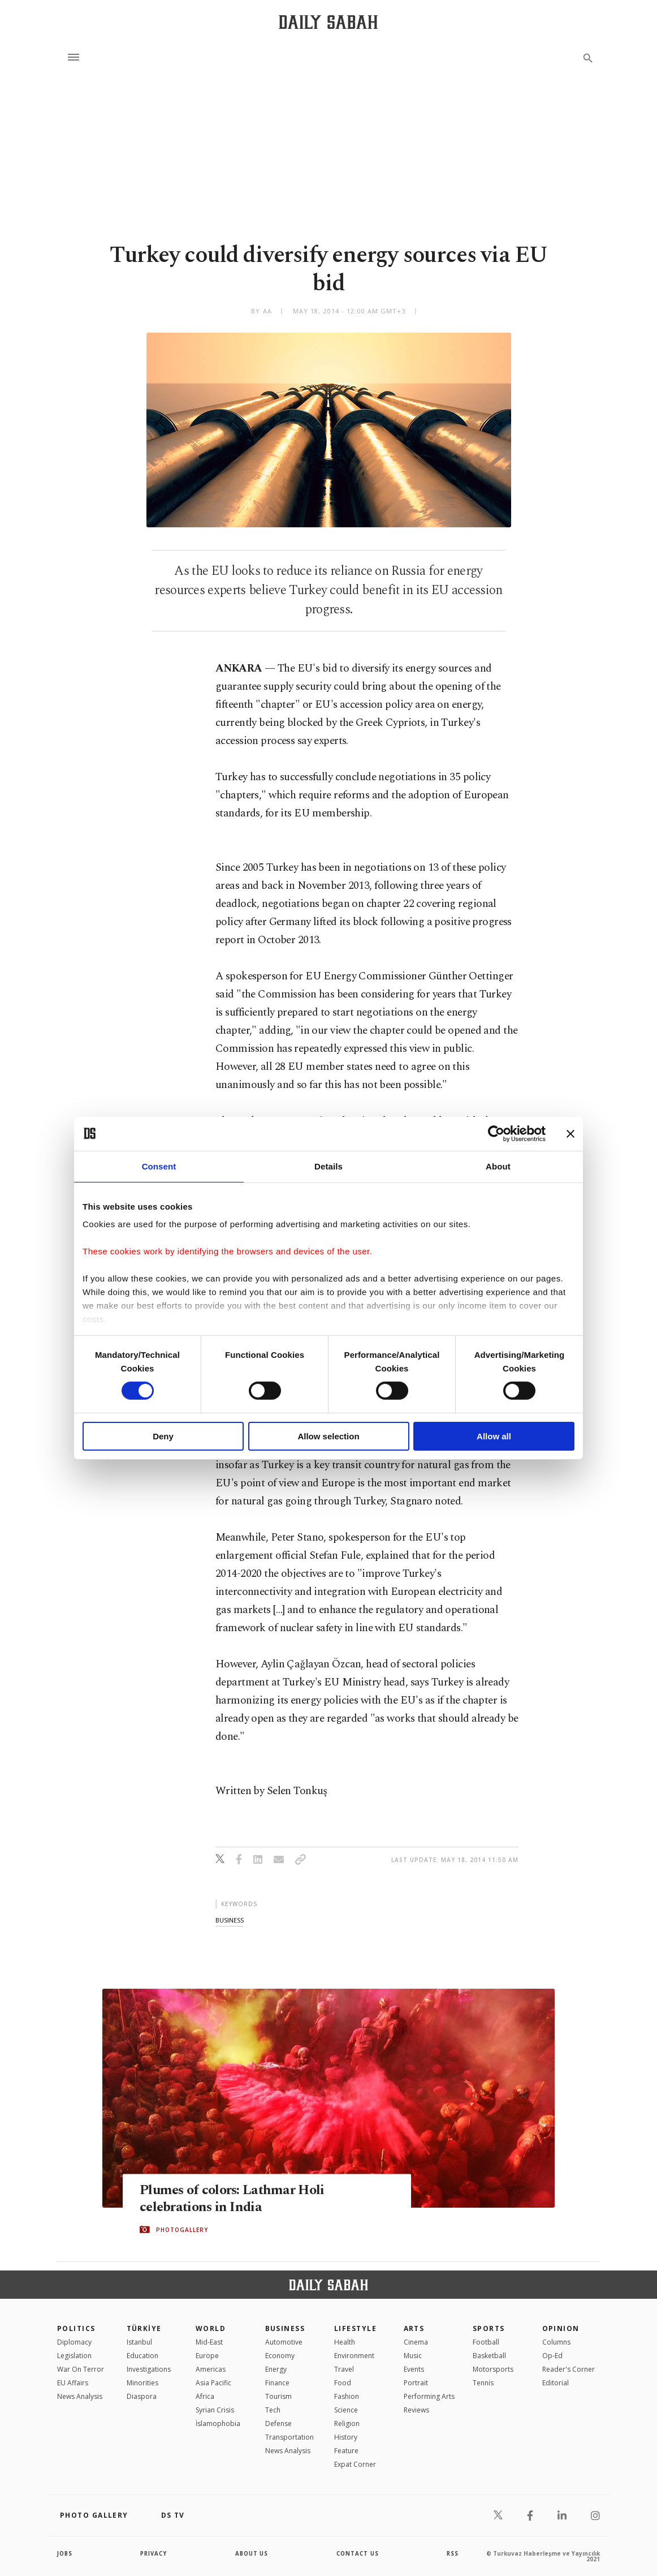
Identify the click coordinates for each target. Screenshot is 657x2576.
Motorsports (493, 2369)
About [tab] (498, 1166)
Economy (280, 2355)
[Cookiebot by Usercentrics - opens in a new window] (496, 1133)
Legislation (74, 2355)
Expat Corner (355, 2464)
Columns (556, 2342)
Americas (211, 2369)
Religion (347, 2423)
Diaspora (142, 2396)
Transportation (289, 2437)
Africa (205, 2396)
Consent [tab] (159, 1166)
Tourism (278, 2396)
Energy (276, 2369)
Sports (489, 2328)
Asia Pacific (213, 2383)
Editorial (555, 2383)
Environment (354, 2355)
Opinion (561, 2328)
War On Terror (80, 2369)
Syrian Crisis (215, 2410)
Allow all (494, 1436)
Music (413, 2355)
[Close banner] (570, 1133)
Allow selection (328, 1436)
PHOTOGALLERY (182, 2230)
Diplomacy (74, 2342)
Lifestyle (355, 2328)
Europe (207, 2355)
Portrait (416, 2383)
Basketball (489, 2355)
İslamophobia (218, 2423)
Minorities (142, 2383)
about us (252, 2553)
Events (414, 2369)
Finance (277, 2383)
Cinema (416, 2342)
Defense (278, 2423)
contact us (358, 2553)
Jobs (65, 2553)
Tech (272, 2410)
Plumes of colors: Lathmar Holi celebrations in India (235, 2198)
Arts (414, 2328)
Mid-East (209, 2342)
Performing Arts (429, 2396)
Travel (344, 2369)
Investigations (149, 2369)
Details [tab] (328, 1166)
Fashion (346, 2396)
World (211, 2328)
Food (342, 2383)
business (229, 1920)
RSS (452, 2553)
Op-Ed (552, 2355)
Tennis (483, 2383)
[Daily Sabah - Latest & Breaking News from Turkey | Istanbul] (328, 22)
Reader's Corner (568, 2369)
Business (285, 2328)
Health (344, 2342)
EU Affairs (72, 2383)
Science (346, 2410)
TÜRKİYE (144, 2328)
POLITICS (76, 2328)
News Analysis (79, 2396)
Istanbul (139, 2342)
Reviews (416, 2410)
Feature (346, 2450)
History (345, 2437)
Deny (163, 1436)
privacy (154, 2553)
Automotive (283, 2342)
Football (486, 2342)
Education (142, 2355)
